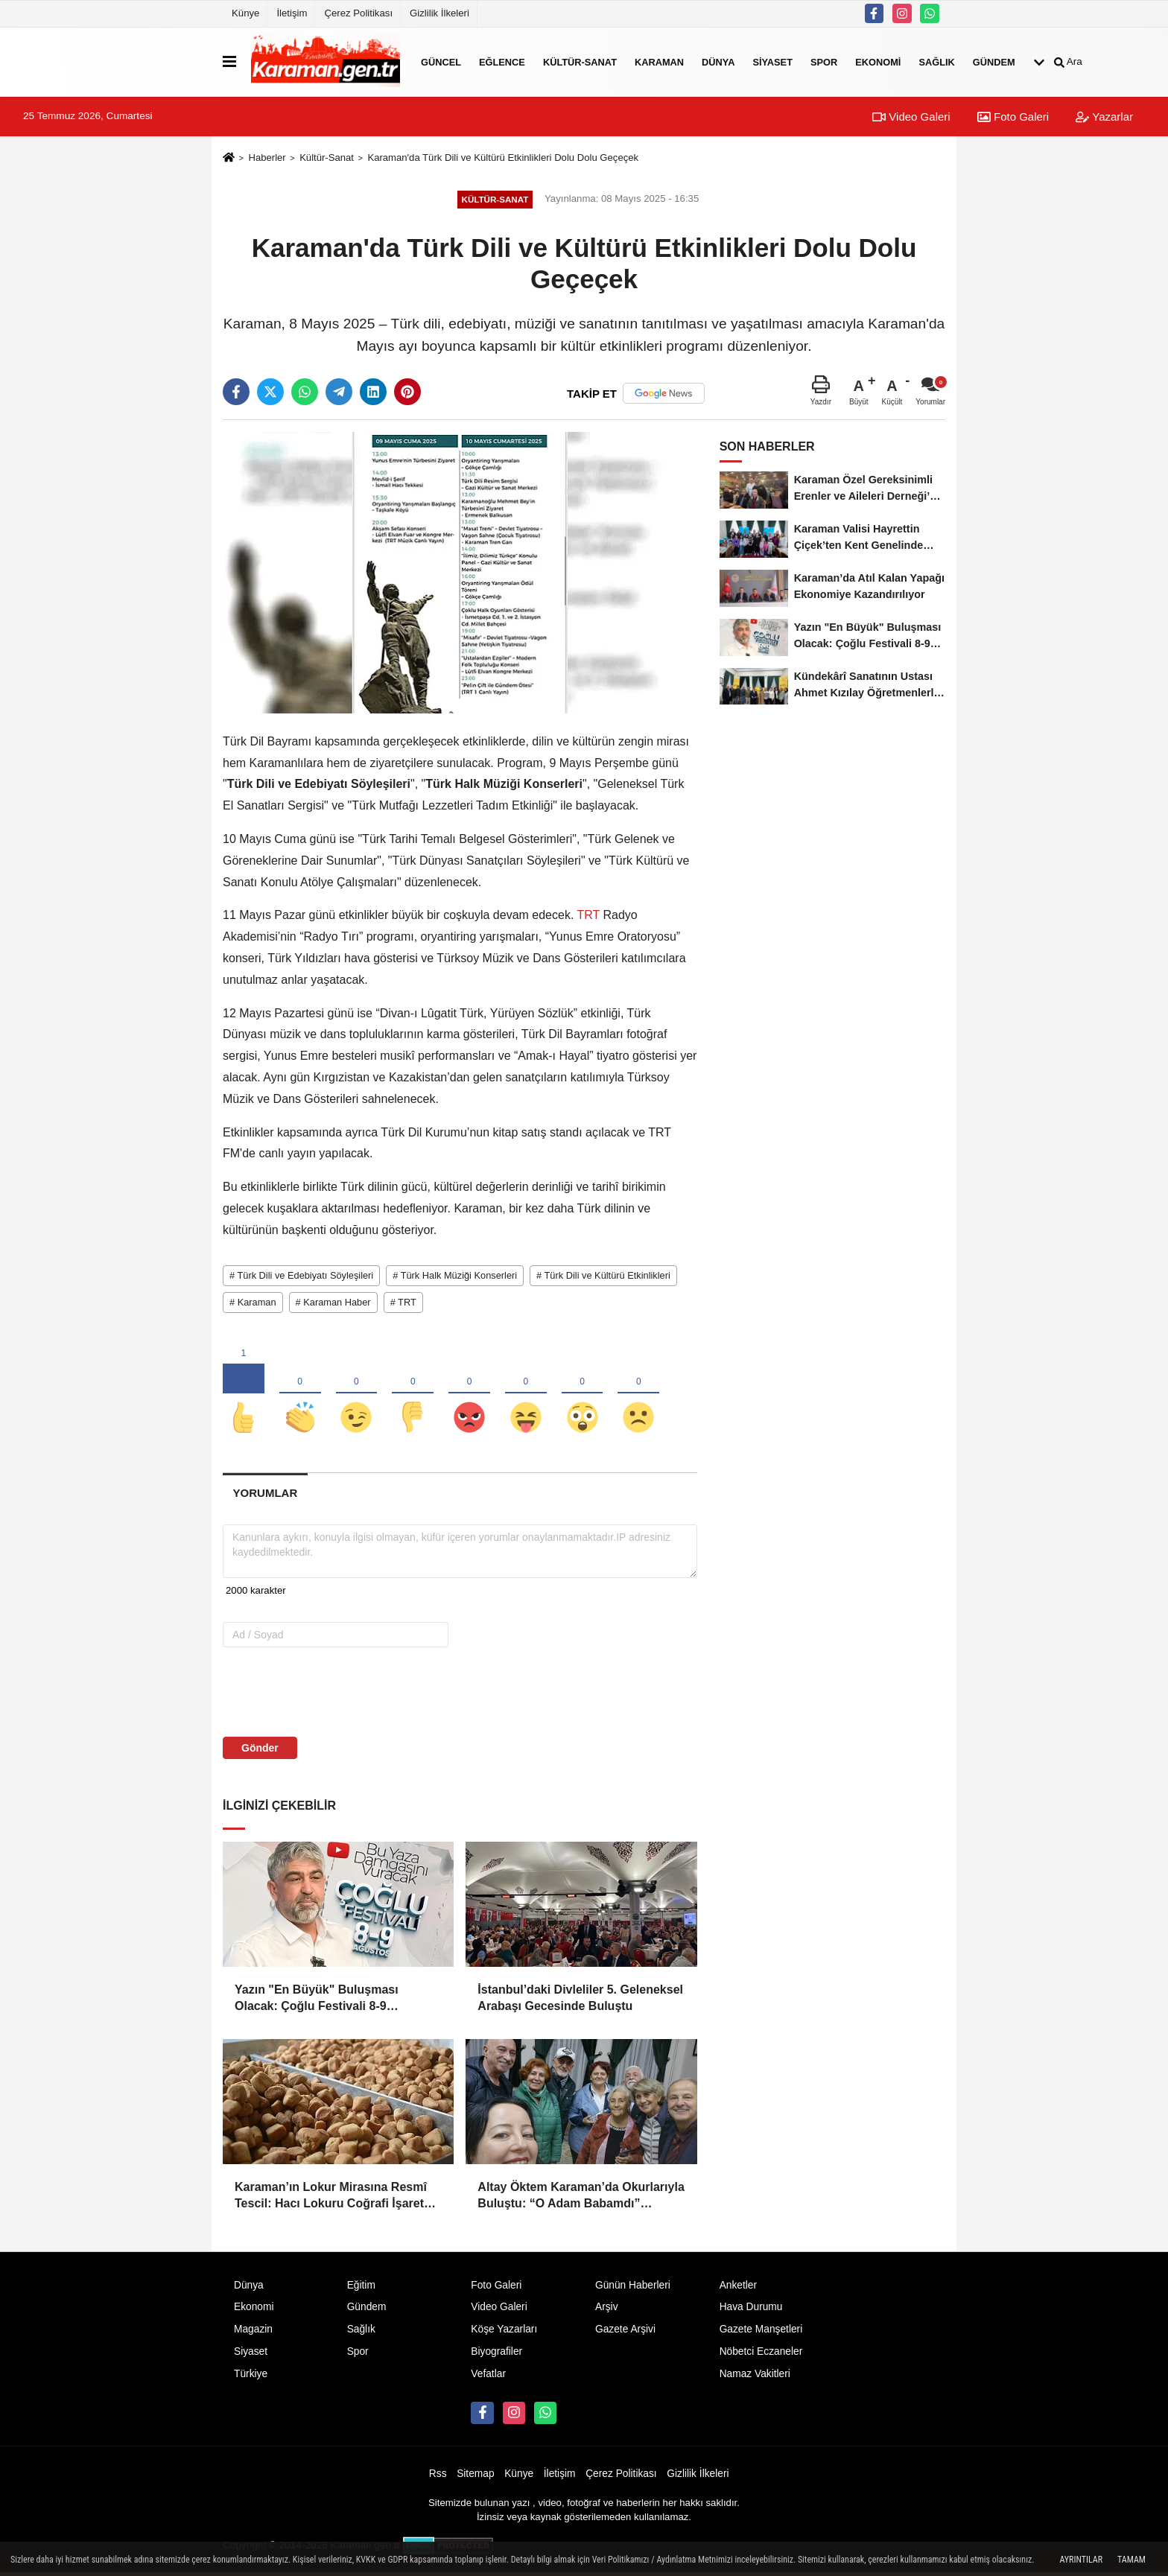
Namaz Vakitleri (755, 2377)
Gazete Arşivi (625, 2332)
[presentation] (318, 1694)
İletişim (291, 13)
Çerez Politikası (358, 13)
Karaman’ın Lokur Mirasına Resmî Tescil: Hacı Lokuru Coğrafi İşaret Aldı (331, 2200)
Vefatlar (488, 2377)
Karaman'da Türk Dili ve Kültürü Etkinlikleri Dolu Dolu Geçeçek (502, 157)
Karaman (659, 61)
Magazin (253, 2332)
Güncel (441, 61)
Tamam (1131, 2559)
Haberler (266, 157)
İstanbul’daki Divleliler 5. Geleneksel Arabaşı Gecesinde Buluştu (580, 2000)
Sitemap (475, 2476)
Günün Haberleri (632, 2288)
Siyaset (772, 61)
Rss (438, 2476)
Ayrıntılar (1080, 2559)
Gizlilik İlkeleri (439, 13)
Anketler (738, 2288)
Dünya (718, 61)
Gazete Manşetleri (761, 2332)
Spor (823, 61)
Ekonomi (878, 61)
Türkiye (250, 2377)
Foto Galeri (1013, 116)
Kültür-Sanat (580, 61)
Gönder (260, 1751)
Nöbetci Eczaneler (761, 2355)
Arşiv (606, 2310)
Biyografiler (496, 2355)
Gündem (994, 61)
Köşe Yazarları (504, 2332)
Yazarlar (1104, 116)
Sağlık (936, 61)
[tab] (265, 1496)
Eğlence (502, 61)
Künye (245, 13)
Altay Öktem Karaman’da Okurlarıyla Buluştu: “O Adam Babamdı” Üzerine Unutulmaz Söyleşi (580, 2200)
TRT (588, 915)
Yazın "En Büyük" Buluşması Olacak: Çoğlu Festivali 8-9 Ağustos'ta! (317, 2002)
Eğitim (361, 2288)
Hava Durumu (751, 2310)
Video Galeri (911, 116)
